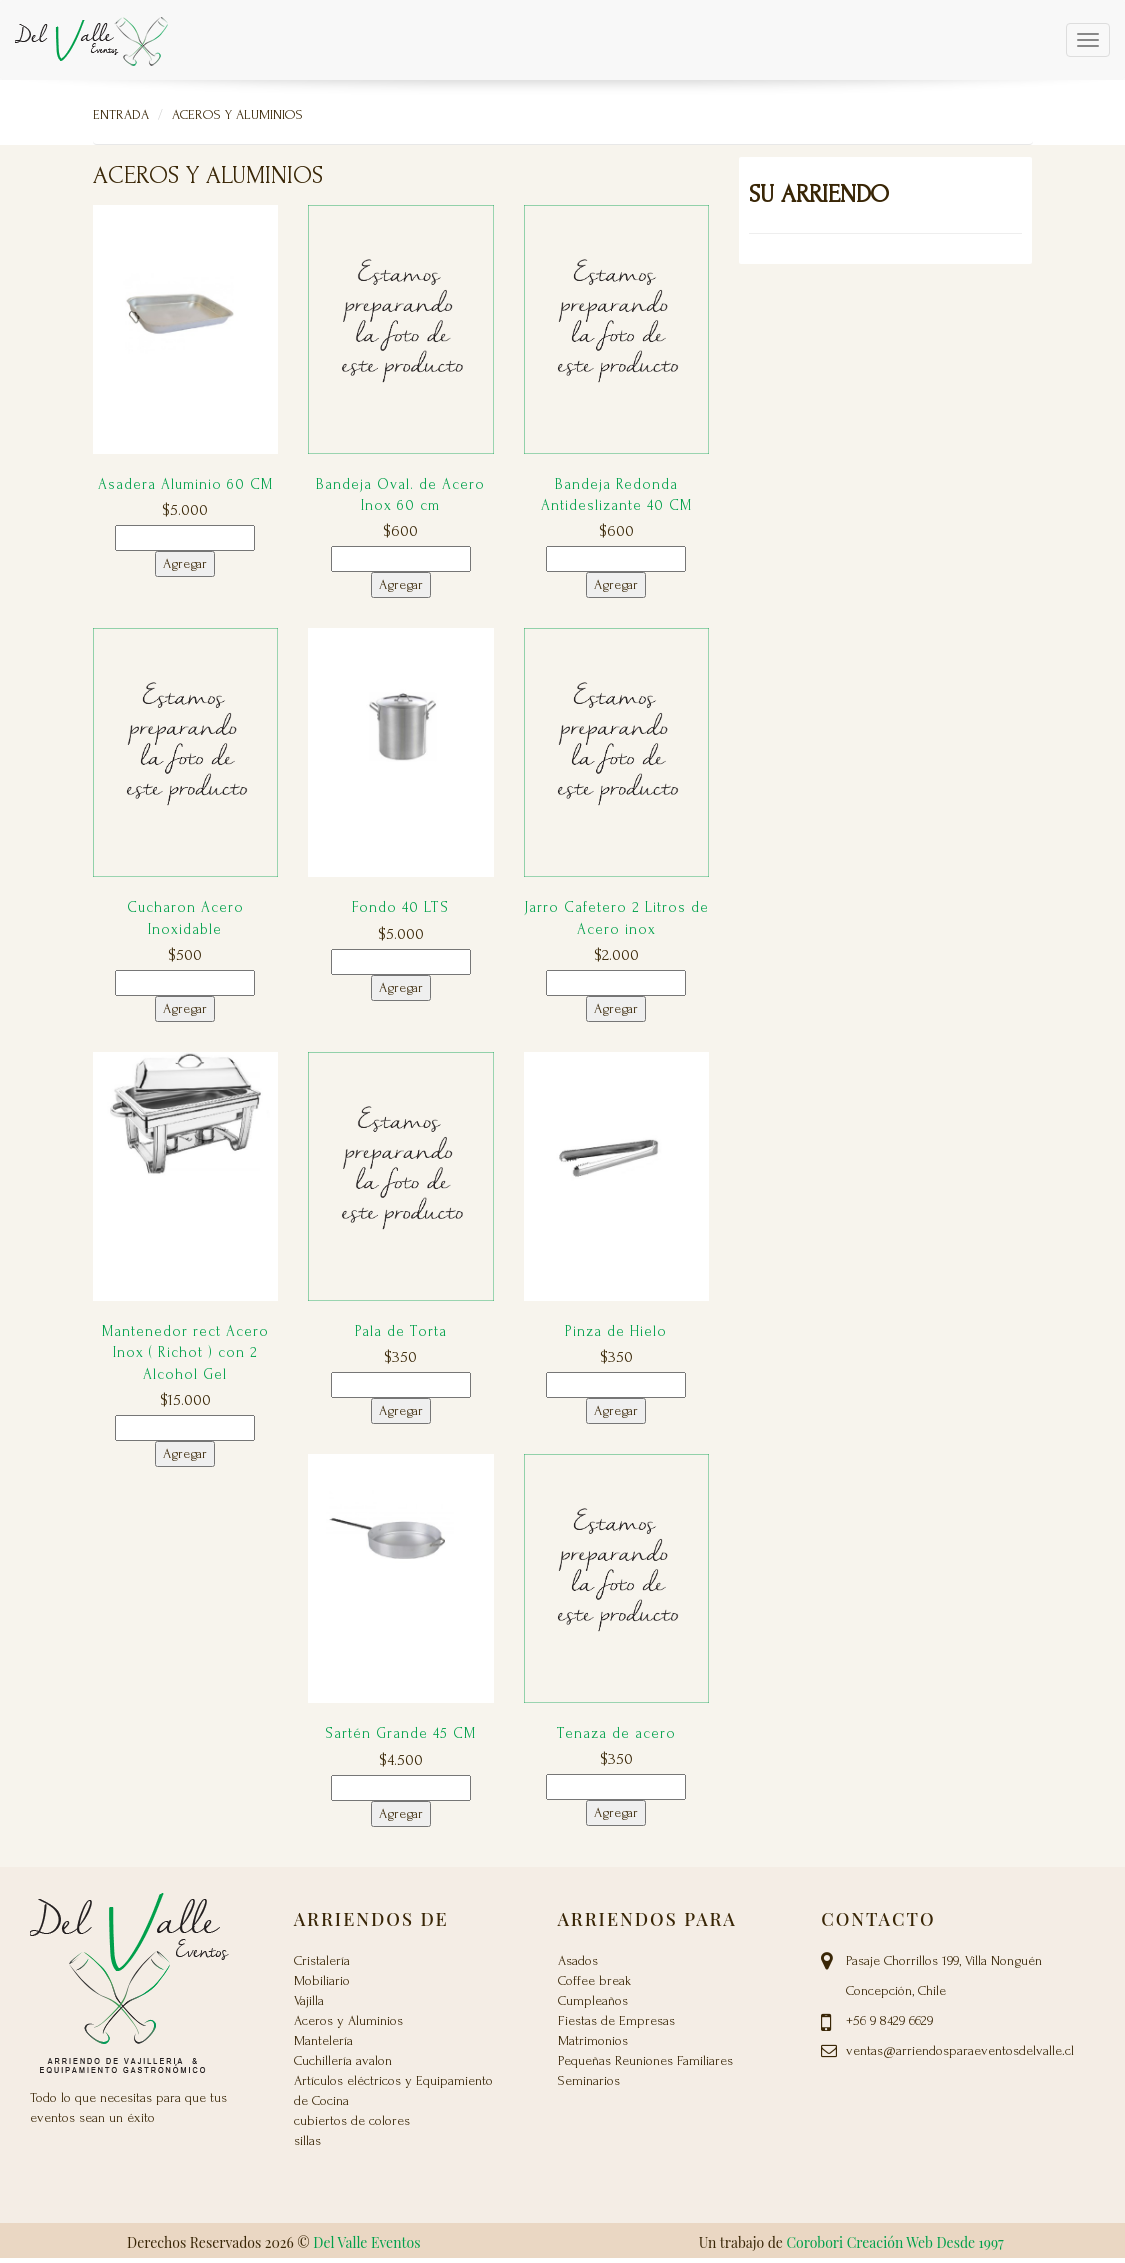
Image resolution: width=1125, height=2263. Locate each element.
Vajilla (309, 2000)
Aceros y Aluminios (237, 114)
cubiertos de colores (352, 2120)
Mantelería (323, 2040)
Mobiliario (322, 1980)
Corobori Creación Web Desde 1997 (894, 2242)
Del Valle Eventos (366, 2242)
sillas (307, 2140)
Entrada (121, 114)
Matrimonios (593, 2040)
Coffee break (594, 1980)
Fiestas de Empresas (616, 2020)
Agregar (185, 563)
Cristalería (322, 1960)
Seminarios (589, 2080)
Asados (578, 1960)
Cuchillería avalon (343, 2060)
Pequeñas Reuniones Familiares (645, 2060)
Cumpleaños (593, 2000)
